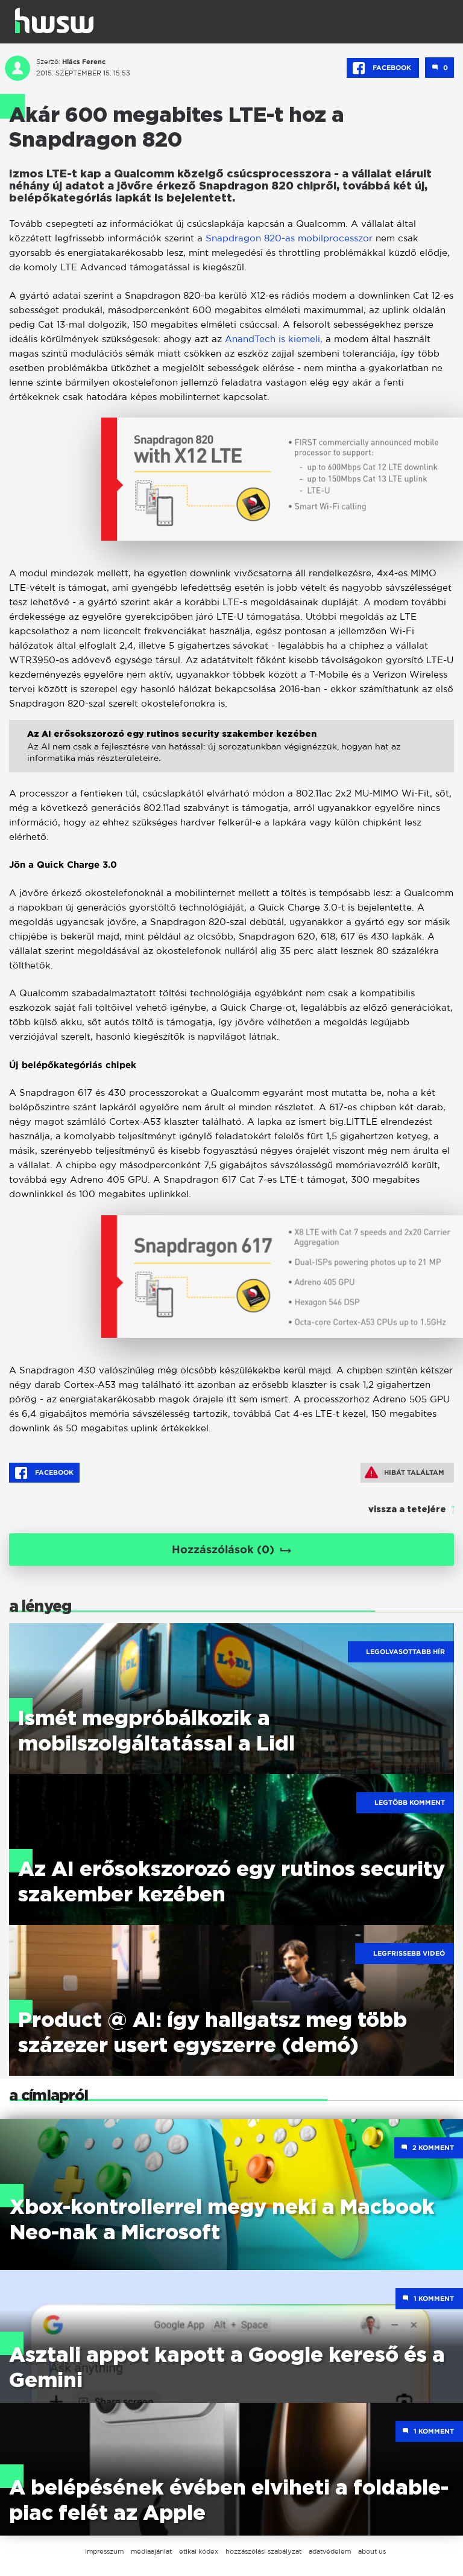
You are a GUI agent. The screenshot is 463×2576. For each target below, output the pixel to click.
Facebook (383, 68)
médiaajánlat (151, 2551)
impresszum (104, 2551)
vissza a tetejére (407, 1510)
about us (372, 2551)
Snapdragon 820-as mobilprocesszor (289, 238)
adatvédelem (330, 2551)
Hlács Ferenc (84, 61)
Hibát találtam (404, 1472)
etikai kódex (198, 2551)
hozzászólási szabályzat (263, 2551)
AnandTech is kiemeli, (274, 339)
